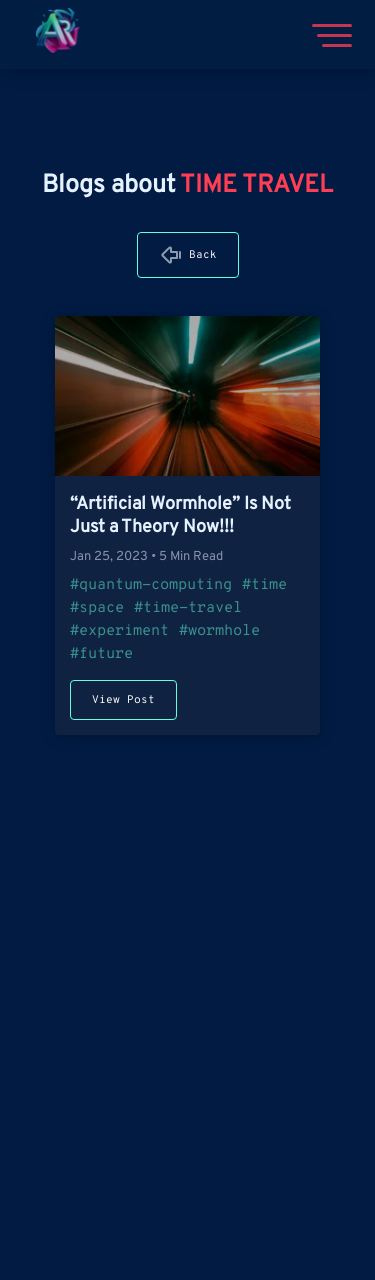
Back (203, 255)
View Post (123, 700)
